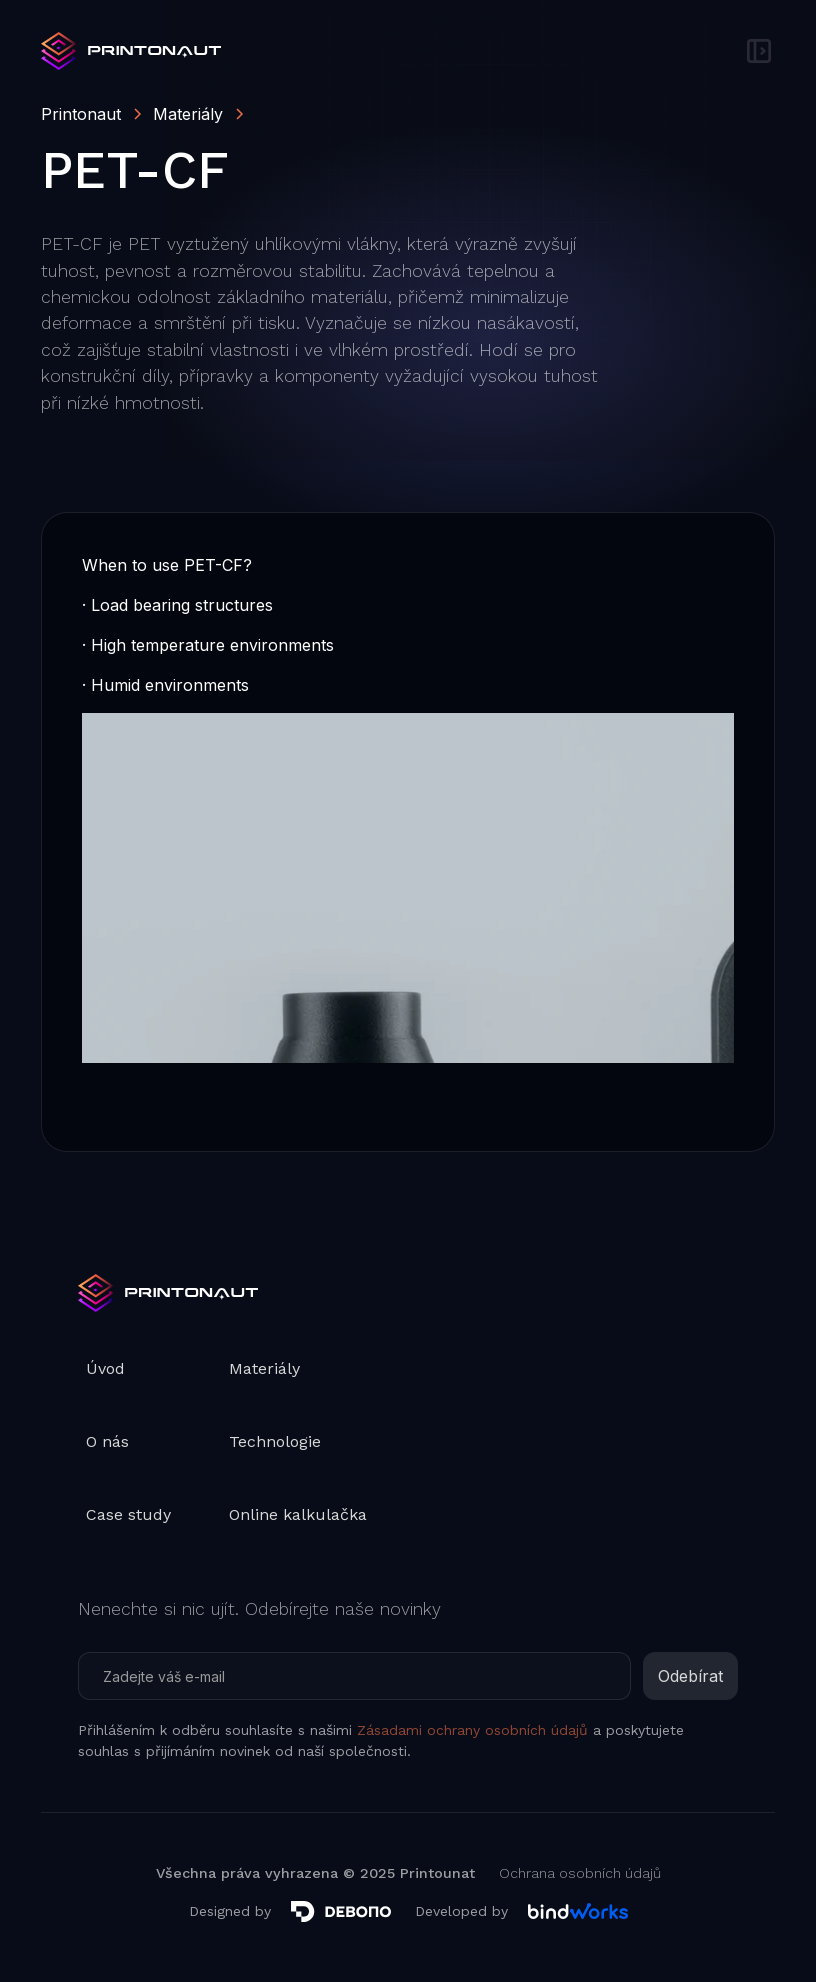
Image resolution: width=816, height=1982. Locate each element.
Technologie (275, 1441)
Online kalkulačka (298, 1514)
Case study (128, 1514)
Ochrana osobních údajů (580, 1873)
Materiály (264, 1368)
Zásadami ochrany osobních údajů (472, 1730)
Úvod (105, 1368)
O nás (107, 1441)
